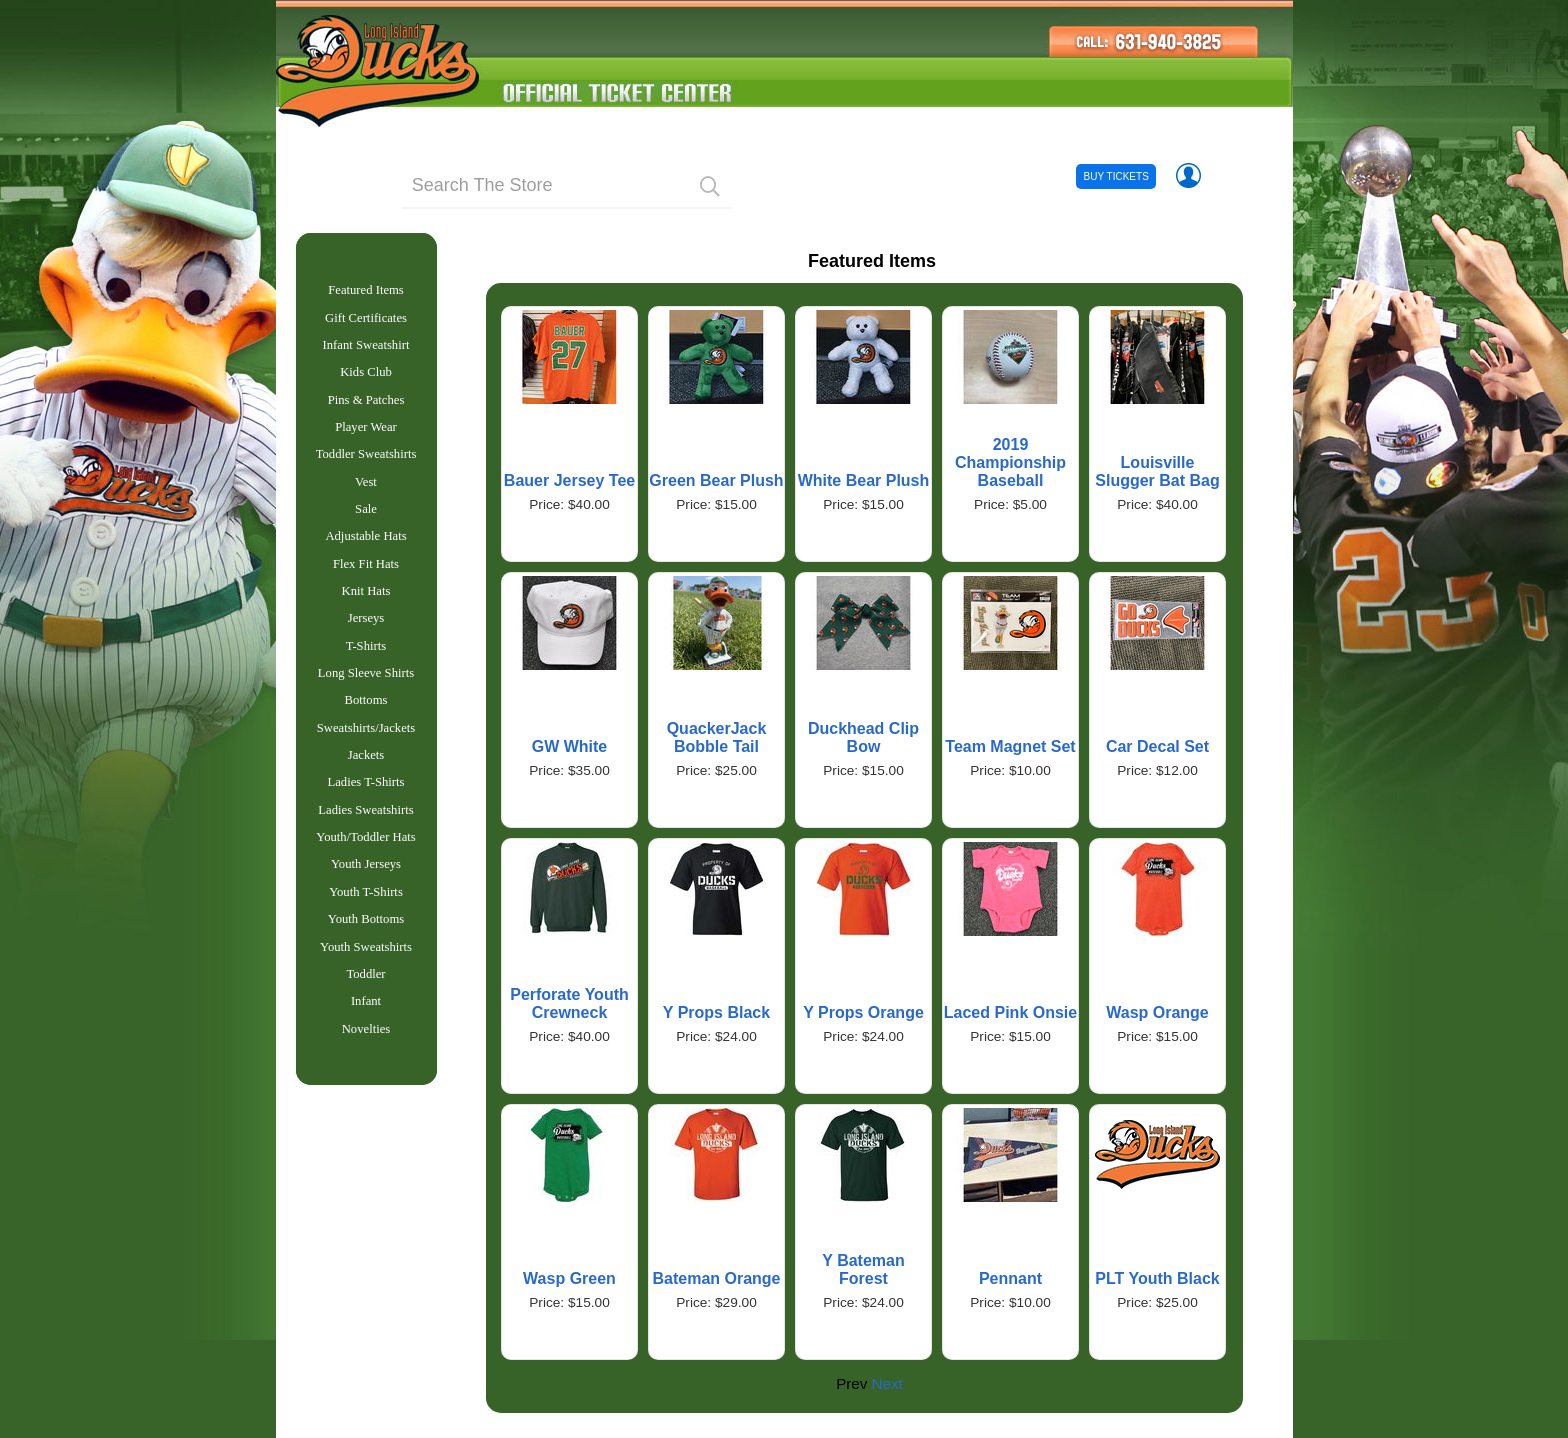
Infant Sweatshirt (366, 351)
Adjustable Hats (365, 556)
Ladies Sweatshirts (365, 850)
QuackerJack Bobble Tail (717, 737)
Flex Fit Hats (366, 586)
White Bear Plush (864, 480)
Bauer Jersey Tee (569, 480)
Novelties (366, 1085)
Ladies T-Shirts (366, 820)
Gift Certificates (366, 322)
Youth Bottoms (366, 967)
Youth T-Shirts (366, 938)
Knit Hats (366, 615)
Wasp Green (569, 1278)
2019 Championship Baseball (1010, 462)
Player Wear (366, 439)
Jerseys (366, 644)
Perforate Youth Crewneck (569, 1003)
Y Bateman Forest (863, 1269)
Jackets (366, 791)
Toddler (365, 1026)
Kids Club (366, 380)
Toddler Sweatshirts (366, 468)
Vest (366, 498)
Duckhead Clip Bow (863, 737)
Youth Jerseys (366, 908)
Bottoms (366, 732)
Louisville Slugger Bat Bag (1157, 471)
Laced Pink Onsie (1010, 1012)
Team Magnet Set (1010, 746)
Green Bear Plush (716, 480)
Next (887, 1383)
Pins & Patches (366, 410)
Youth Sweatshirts (366, 997)
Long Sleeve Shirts (366, 703)
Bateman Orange (716, 1278)
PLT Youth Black (1157, 1278)
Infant (366, 1055)
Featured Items (366, 292)
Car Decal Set (1157, 746)
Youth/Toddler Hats (365, 879)
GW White (570, 746)
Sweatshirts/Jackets (366, 762)
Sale (366, 527)
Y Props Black (716, 1012)
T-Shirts (366, 674)
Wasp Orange (1157, 1012)
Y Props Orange (863, 1012)
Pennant (1010, 1278)
